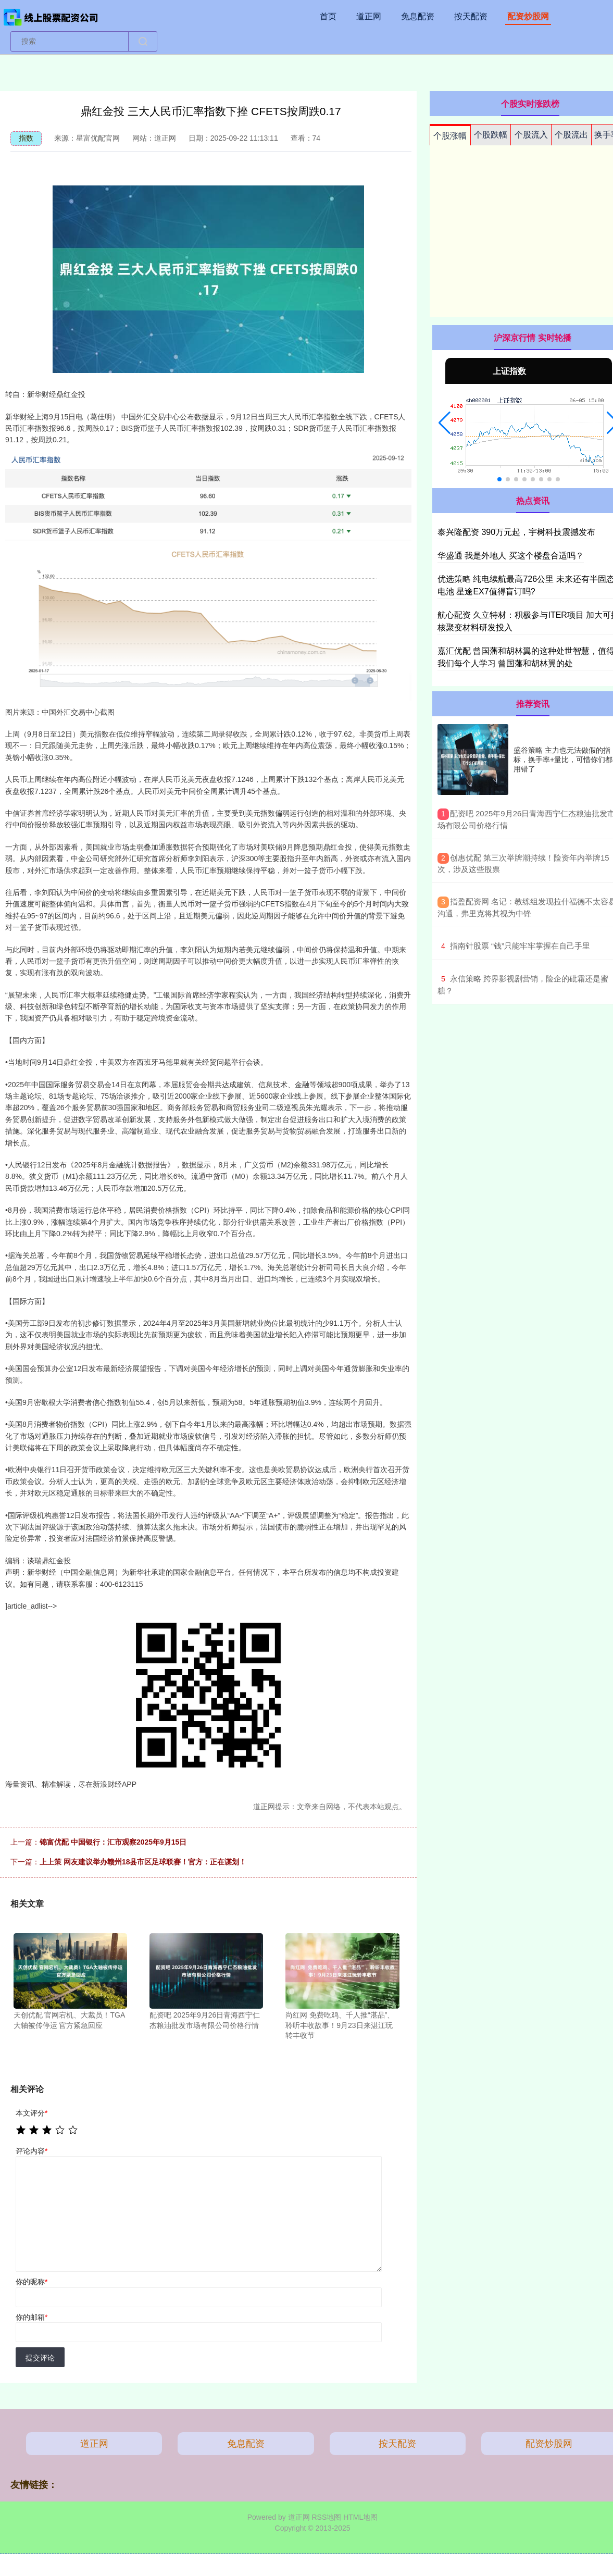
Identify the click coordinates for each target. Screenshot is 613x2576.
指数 (26, 138)
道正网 (368, 16)
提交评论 (40, 2358)
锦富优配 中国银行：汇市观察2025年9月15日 (113, 1842)
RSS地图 (326, 2517)
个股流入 (531, 134)
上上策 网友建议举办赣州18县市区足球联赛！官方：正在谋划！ (143, 1862)
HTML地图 (360, 2517)
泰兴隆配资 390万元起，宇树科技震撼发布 (516, 532)
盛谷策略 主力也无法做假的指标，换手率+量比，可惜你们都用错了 (563, 759)
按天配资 (470, 16)
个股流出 (571, 134)
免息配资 (417, 16)
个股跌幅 (490, 134)
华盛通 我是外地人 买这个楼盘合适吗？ (510, 555)
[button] (444, 423)
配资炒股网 (528, 16)
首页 (328, 16)
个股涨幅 (450, 135)
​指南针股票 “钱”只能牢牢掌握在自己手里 (520, 945)
